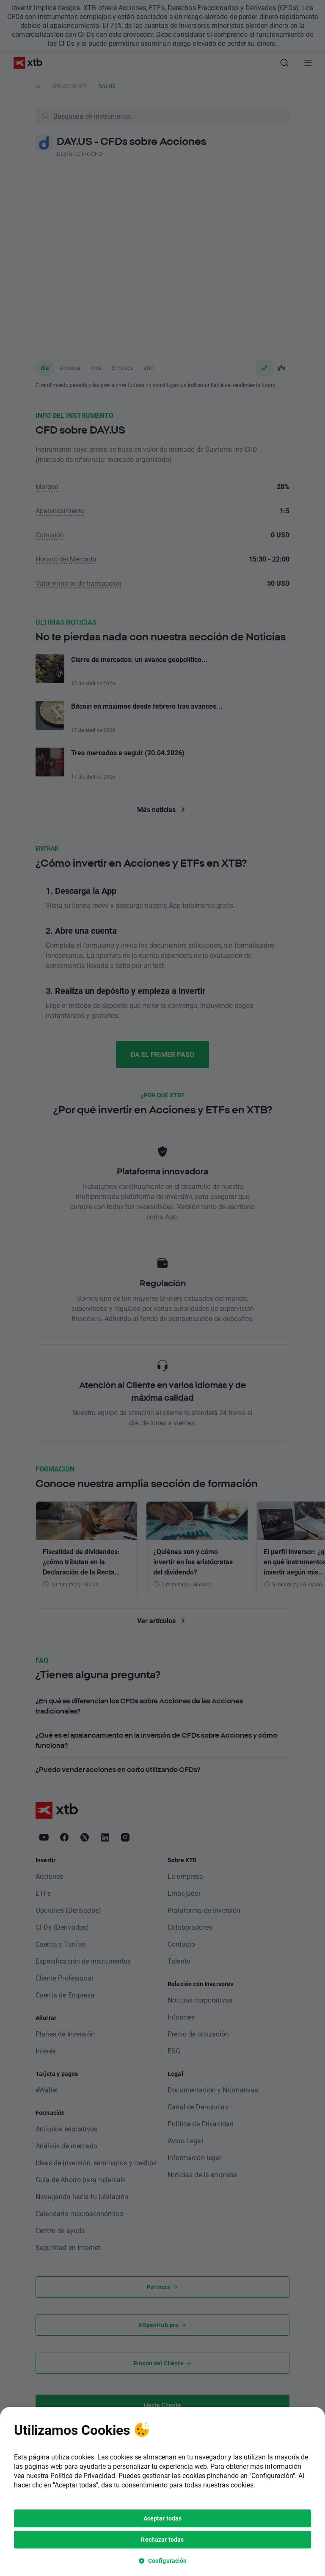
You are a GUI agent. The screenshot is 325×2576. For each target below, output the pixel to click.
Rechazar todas (162, 2010)
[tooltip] (162, 1962)
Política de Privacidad (82, 1946)
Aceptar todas (162, 1989)
